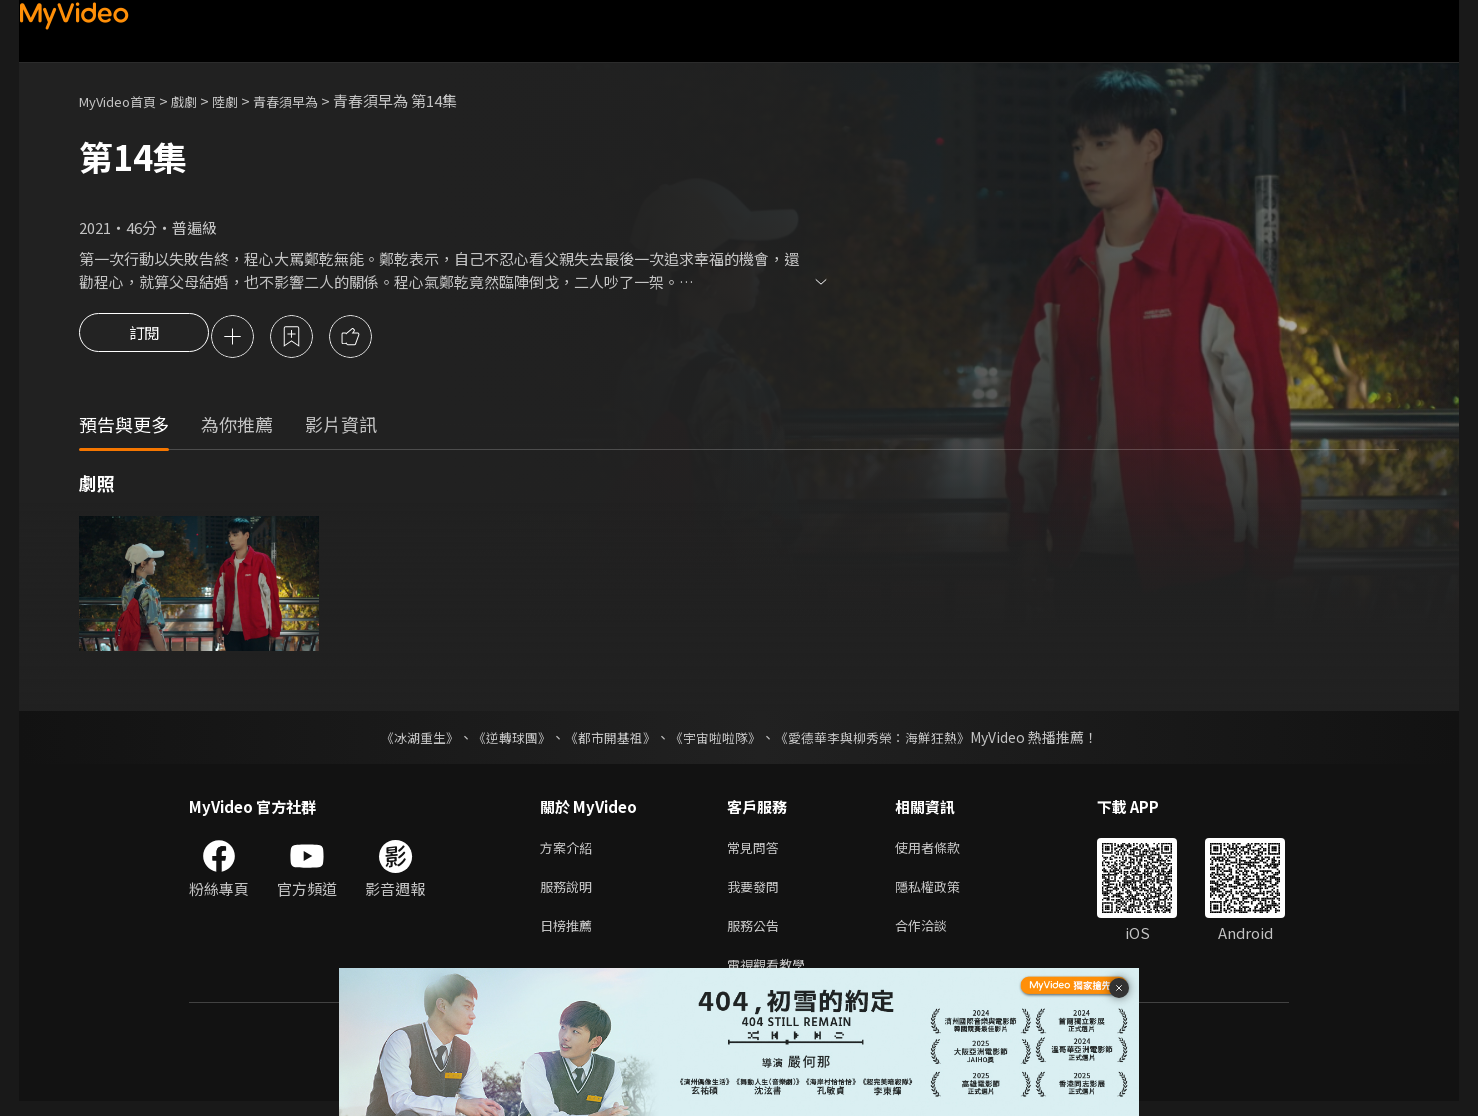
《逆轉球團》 (500, 740)
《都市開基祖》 (605, 740)
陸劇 (245, 100)
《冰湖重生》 (402, 740)
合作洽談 (937, 935)
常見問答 (757, 851)
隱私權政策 (944, 893)
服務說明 (570, 893)
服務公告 (757, 935)
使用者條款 (944, 851)
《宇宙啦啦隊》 (717, 740)
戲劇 (200, 100)
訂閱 (144, 338)
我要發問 (757, 893)
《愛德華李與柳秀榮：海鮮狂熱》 (885, 740)
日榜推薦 (570, 935)
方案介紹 (570, 851)
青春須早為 (312, 100)
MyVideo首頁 (124, 100)
